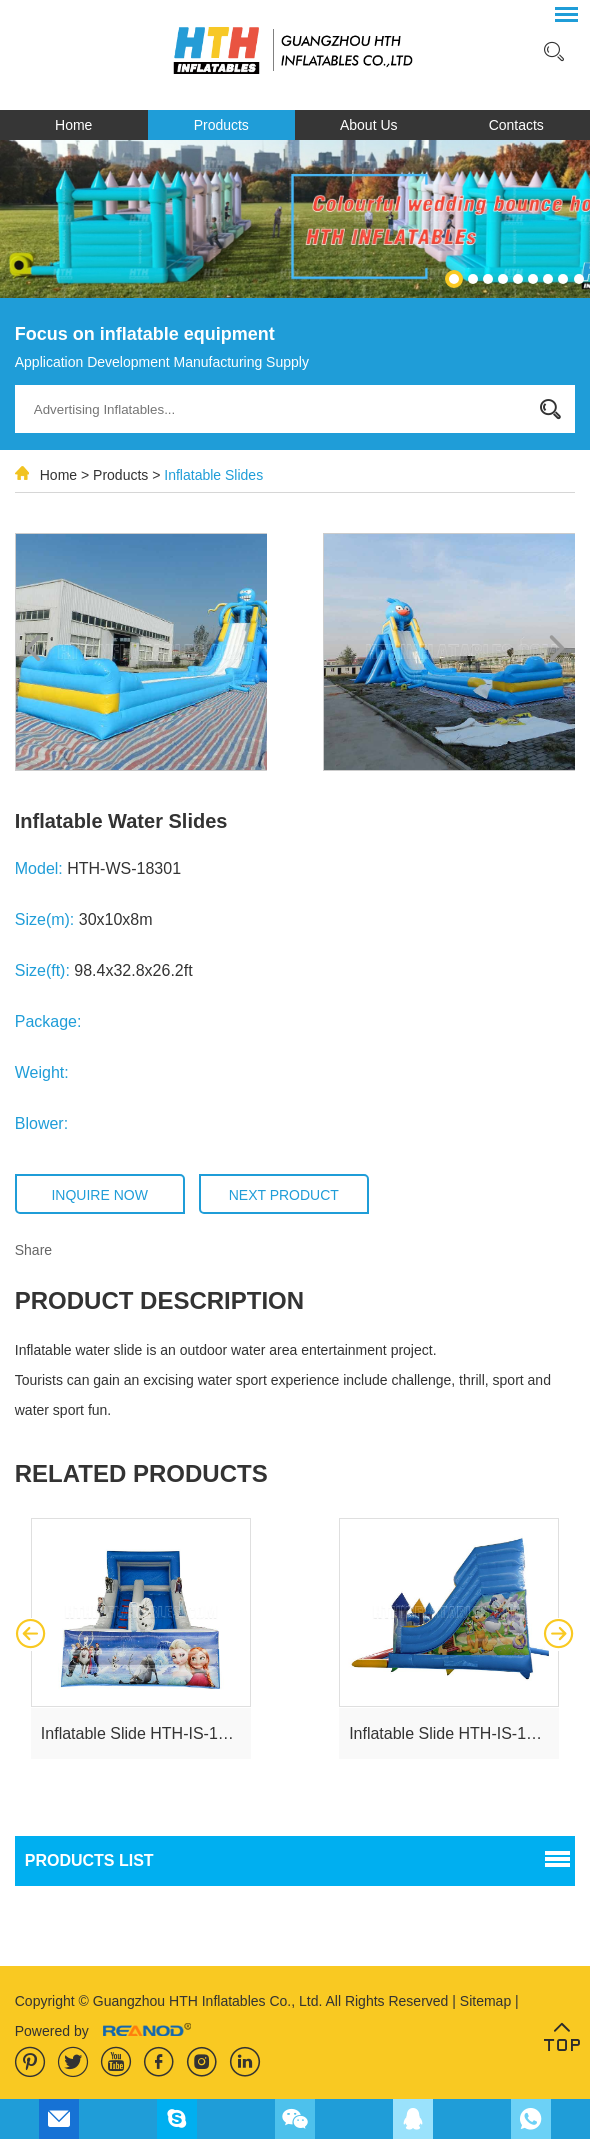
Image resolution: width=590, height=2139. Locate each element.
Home (73, 125)
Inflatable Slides (213, 475)
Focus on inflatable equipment (145, 334)
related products (141, 1473)
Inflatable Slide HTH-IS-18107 (455, 1733)
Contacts (516, 125)
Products (221, 125)
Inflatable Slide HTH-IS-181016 (151, 1733)
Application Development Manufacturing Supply (162, 362)
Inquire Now (99, 1195)
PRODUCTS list (89, 1860)
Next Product (284, 1195)
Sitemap (487, 2001)
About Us (369, 125)
